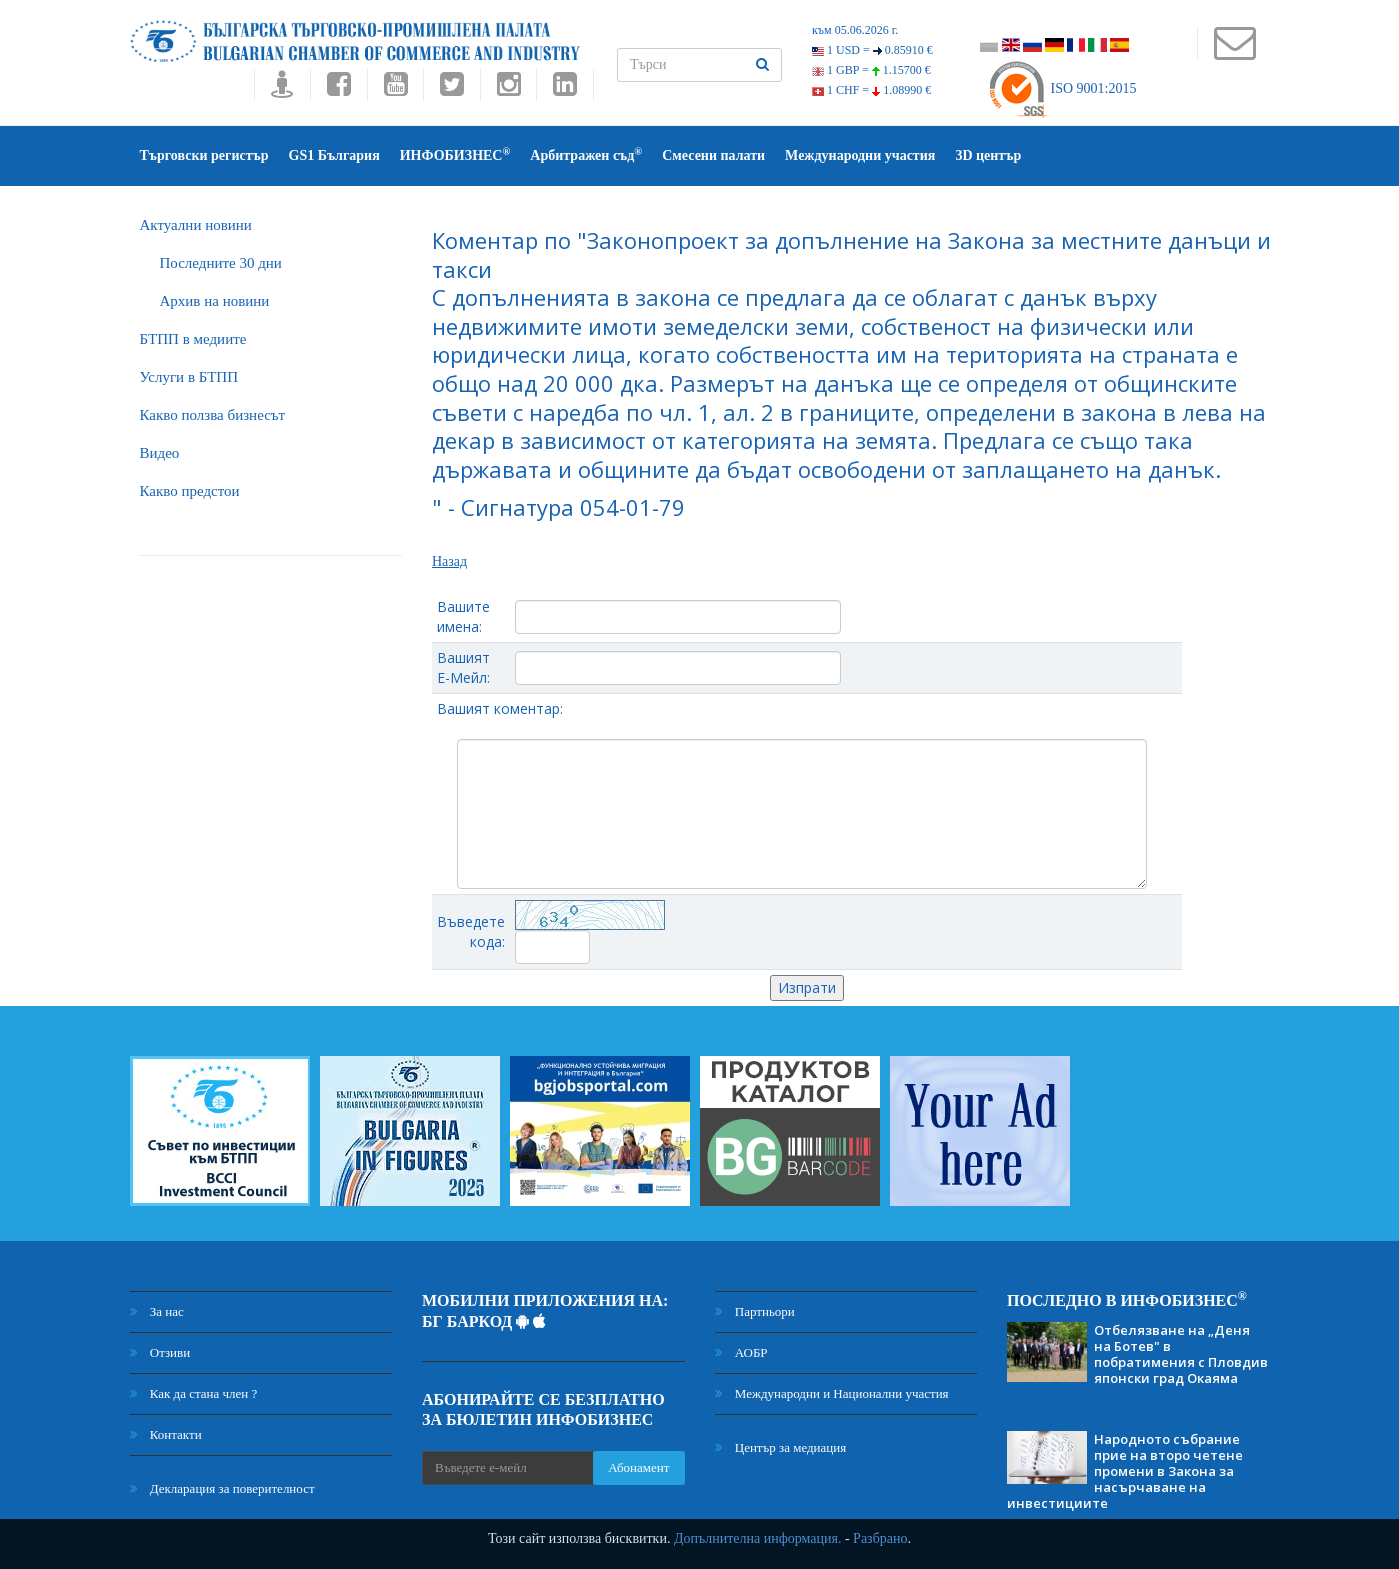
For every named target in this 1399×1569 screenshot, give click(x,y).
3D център (988, 155)
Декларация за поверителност (222, 1488)
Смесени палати (713, 155)
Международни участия (860, 155)
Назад (449, 561)
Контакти (166, 1434)
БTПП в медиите (193, 339)
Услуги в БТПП (189, 377)
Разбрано (880, 1538)
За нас (157, 1311)
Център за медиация (781, 1447)
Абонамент (638, 1467)
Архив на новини (215, 301)
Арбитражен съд (586, 154)
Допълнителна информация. (758, 1538)
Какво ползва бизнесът (213, 415)
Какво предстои (190, 491)
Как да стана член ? (194, 1393)
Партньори (755, 1311)
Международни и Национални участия (832, 1393)
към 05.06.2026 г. (855, 30)
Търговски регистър (204, 155)
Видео (160, 453)
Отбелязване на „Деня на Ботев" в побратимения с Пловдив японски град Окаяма (1181, 1354)
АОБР (741, 1352)
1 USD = (872, 50)
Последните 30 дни (221, 263)
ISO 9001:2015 (1061, 88)
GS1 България (334, 155)
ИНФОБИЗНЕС (455, 154)
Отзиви (160, 1352)
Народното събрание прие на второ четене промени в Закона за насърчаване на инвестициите (1125, 1471)
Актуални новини (196, 225)
